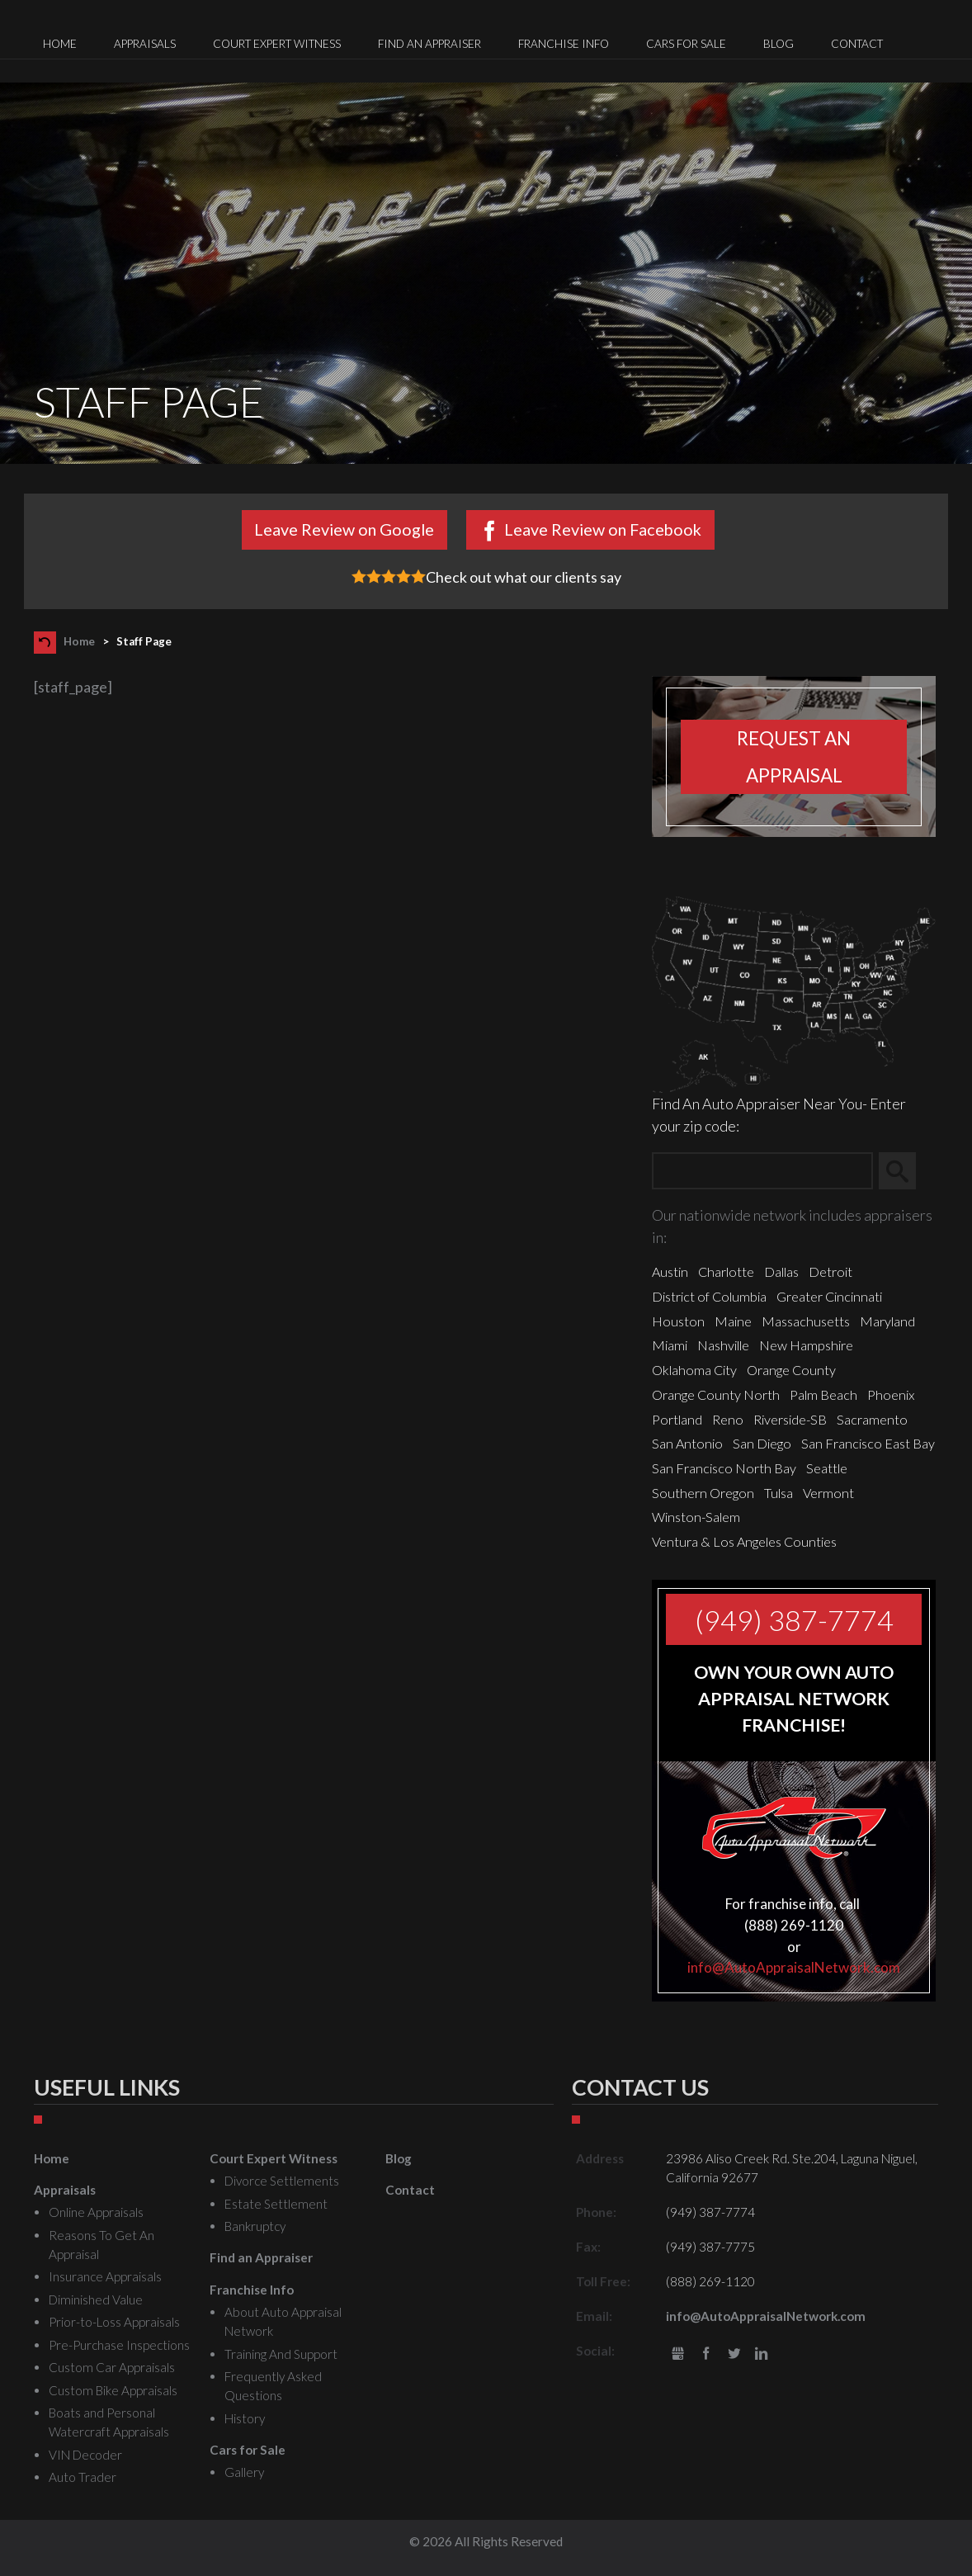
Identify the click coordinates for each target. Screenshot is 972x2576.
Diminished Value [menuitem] (96, 2299)
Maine (733, 1321)
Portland (677, 1419)
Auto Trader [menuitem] (82, 2477)
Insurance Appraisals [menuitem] (105, 2276)
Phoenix (890, 1394)
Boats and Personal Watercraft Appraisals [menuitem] (109, 2422)
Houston (678, 1321)
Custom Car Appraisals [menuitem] (112, 2367)
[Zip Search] (762, 1170)
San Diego (762, 1443)
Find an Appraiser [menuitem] (429, 43)
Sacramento (872, 1419)
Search (905, 1171)
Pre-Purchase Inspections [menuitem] (119, 2344)
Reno (727, 1419)
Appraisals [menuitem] (145, 43)
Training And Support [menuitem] (280, 2354)
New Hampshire (806, 1345)
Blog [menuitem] (778, 43)
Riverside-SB (790, 1419)
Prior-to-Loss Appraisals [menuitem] (114, 2321)
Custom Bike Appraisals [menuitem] (113, 2390)
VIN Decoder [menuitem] (85, 2454)
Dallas (781, 1271)
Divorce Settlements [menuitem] (281, 2180)
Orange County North (716, 1394)
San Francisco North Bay (724, 1468)
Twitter (734, 2354)
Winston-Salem (696, 1516)
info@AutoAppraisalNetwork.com (793, 1967)
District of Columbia (709, 1296)
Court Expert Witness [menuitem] (277, 43)
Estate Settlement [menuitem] (276, 2203)
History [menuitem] (244, 2418)
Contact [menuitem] (857, 43)
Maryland (887, 1321)
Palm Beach (823, 1394)
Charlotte (726, 1271)
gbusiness (678, 2354)
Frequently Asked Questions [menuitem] (273, 2386)
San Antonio (687, 1443)
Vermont (828, 1493)
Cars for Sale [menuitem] (686, 43)
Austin (670, 1271)
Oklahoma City (694, 1370)
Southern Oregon (703, 1493)
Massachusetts (806, 1321)
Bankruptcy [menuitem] (254, 2226)
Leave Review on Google (344, 529)
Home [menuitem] (60, 43)
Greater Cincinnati (829, 1296)
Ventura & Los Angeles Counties (744, 1541)
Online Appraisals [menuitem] (96, 2212)
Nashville (723, 1345)
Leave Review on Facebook (602, 529)
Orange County (791, 1370)
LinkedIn (761, 2354)
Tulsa (778, 1493)
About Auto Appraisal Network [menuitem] (283, 2321)
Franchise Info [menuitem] (563, 43)
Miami (669, 1345)
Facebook (706, 2354)
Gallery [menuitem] (244, 2472)
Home (79, 641)
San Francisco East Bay (868, 1443)
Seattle (826, 1468)
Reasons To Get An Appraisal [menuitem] (101, 2245)
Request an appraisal (794, 757)
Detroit (830, 1271)
